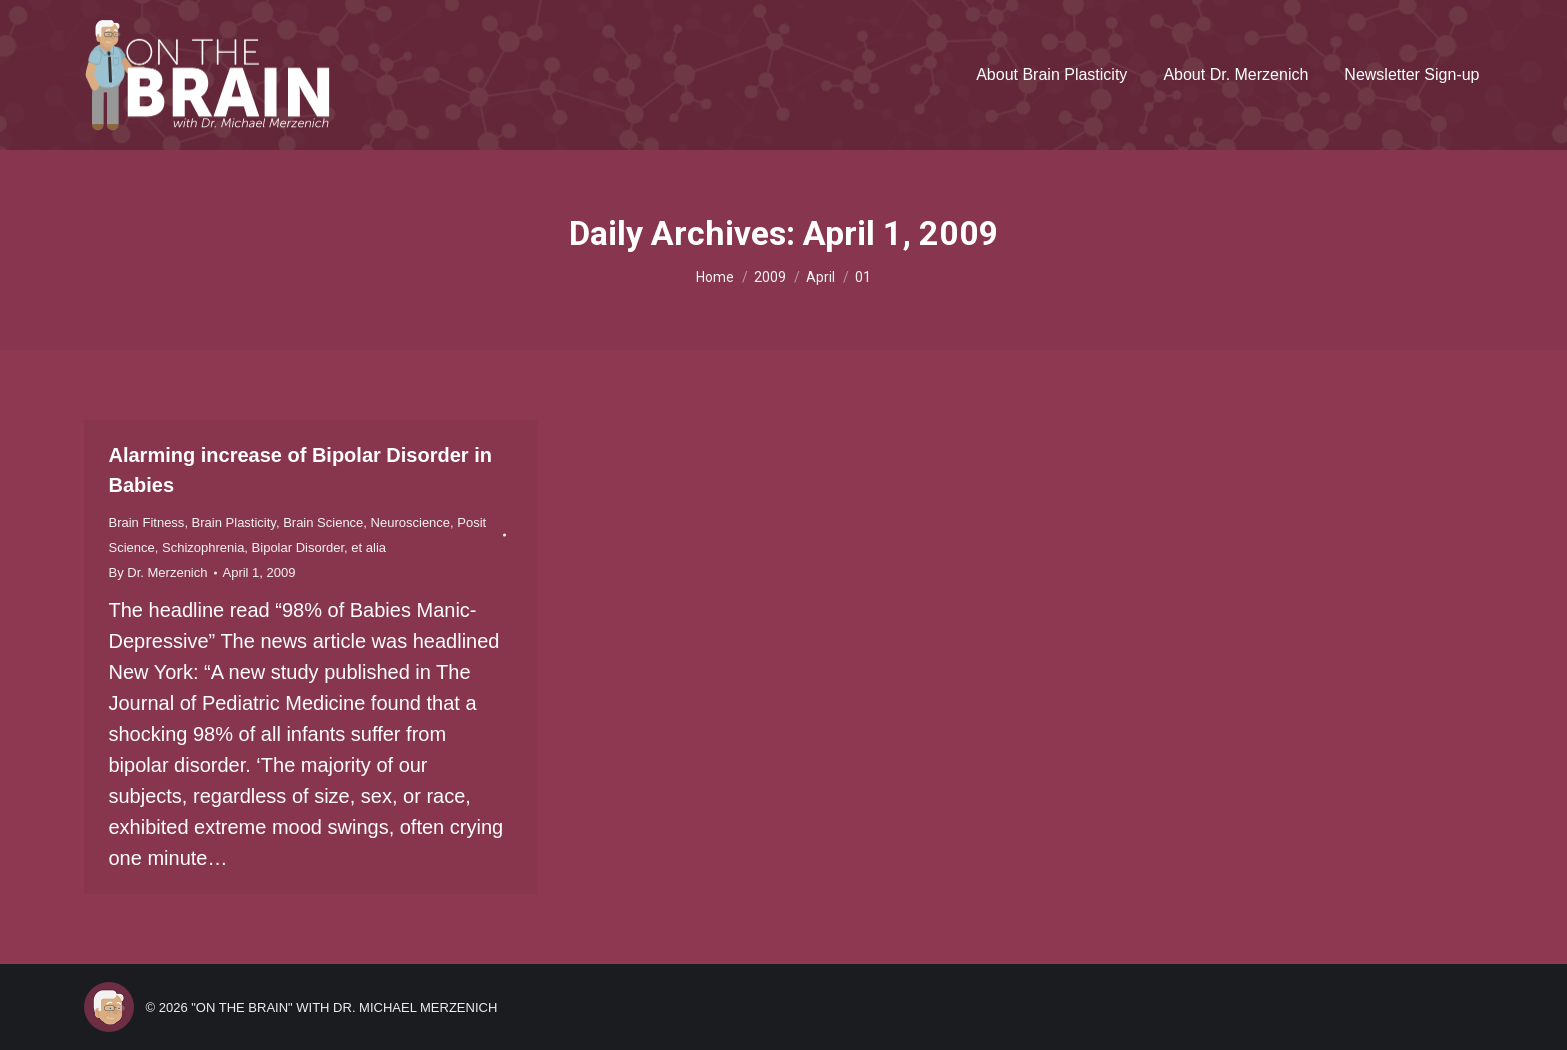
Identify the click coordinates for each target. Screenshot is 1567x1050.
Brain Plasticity (234, 522)
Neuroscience (411, 522)
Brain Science (323, 522)
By (158, 572)
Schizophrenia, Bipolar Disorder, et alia (274, 547)
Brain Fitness (147, 522)
